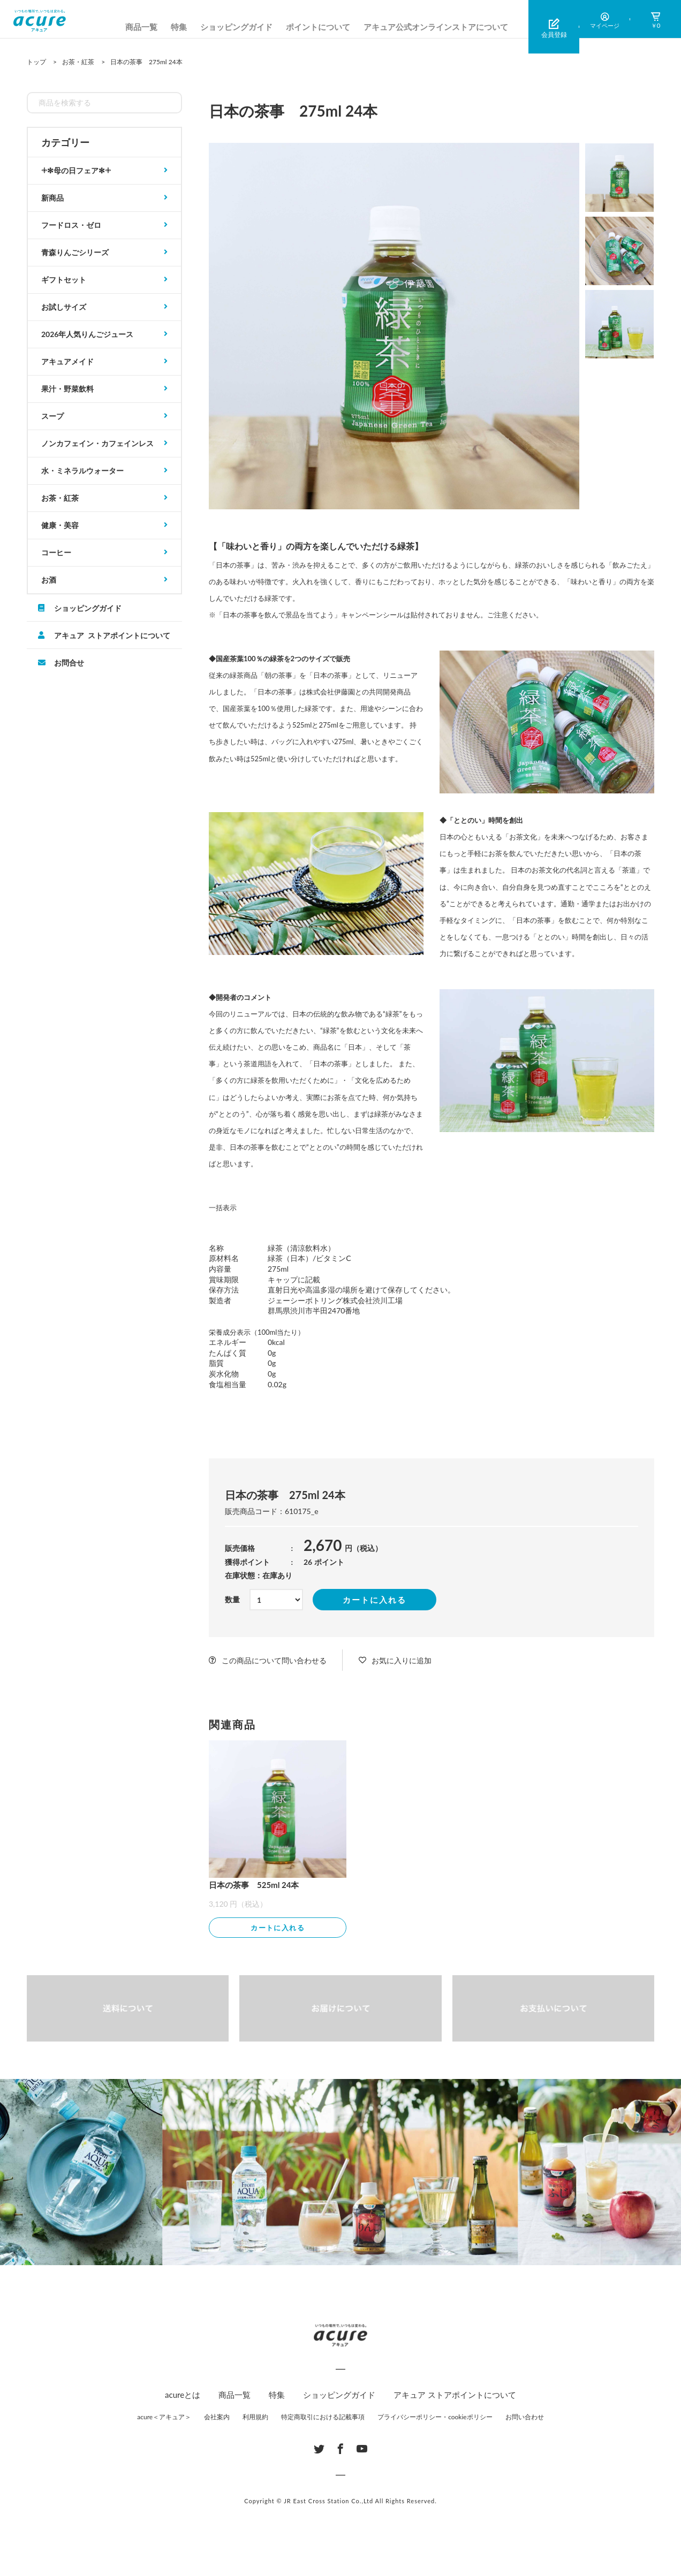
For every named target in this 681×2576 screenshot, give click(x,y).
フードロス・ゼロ (71, 225)
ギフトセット (63, 279)
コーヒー (56, 552)
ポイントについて (318, 27)
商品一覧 (141, 27)
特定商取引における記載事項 (323, 2418)
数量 (232, 1599)
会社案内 (217, 2418)
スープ (52, 416)
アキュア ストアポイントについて (112, 635)
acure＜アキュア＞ (164, 2418)
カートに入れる (374, 1599)
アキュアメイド (67, 361)
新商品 (52, 197)
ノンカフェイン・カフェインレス (97, 443)
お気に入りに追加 (402, 1660)
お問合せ (69, 662)
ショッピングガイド (236, 27)
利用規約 (255, 2418)
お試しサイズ (63, 306)
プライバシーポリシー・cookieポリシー (435, 2418)
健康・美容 (60, 525)
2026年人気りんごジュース (87, 334)
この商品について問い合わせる (274, 1660)
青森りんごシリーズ (75, 252)
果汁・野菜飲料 (67, 388)
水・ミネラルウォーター (82, 470)
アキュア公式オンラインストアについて (436, 27)
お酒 (48, 579)
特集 (179, 27)
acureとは (182, 2396)
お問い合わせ (524, 2418)
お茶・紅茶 (60, 497)
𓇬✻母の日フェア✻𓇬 (76, 170)
